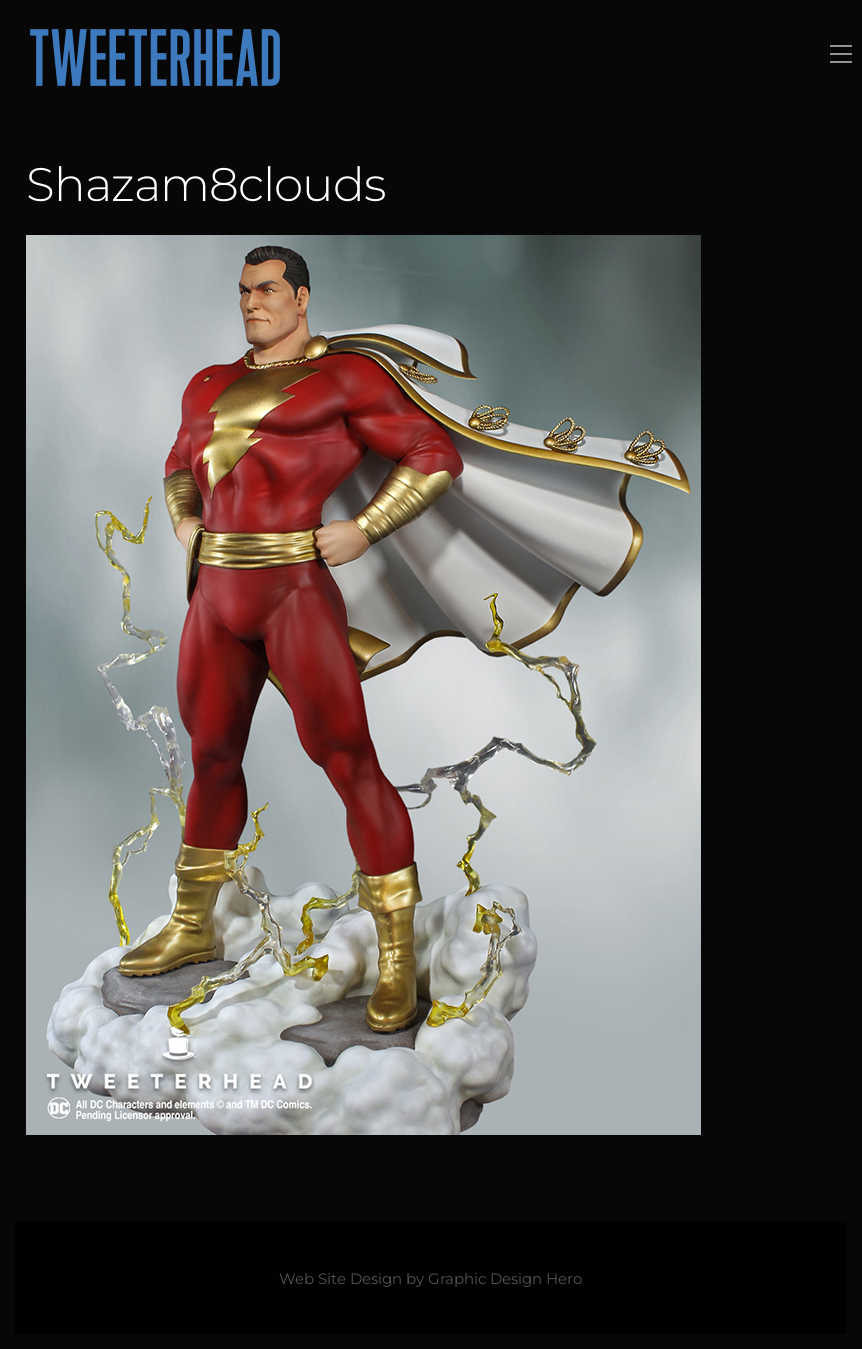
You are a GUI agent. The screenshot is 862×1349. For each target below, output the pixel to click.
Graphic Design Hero (505, 1279)
